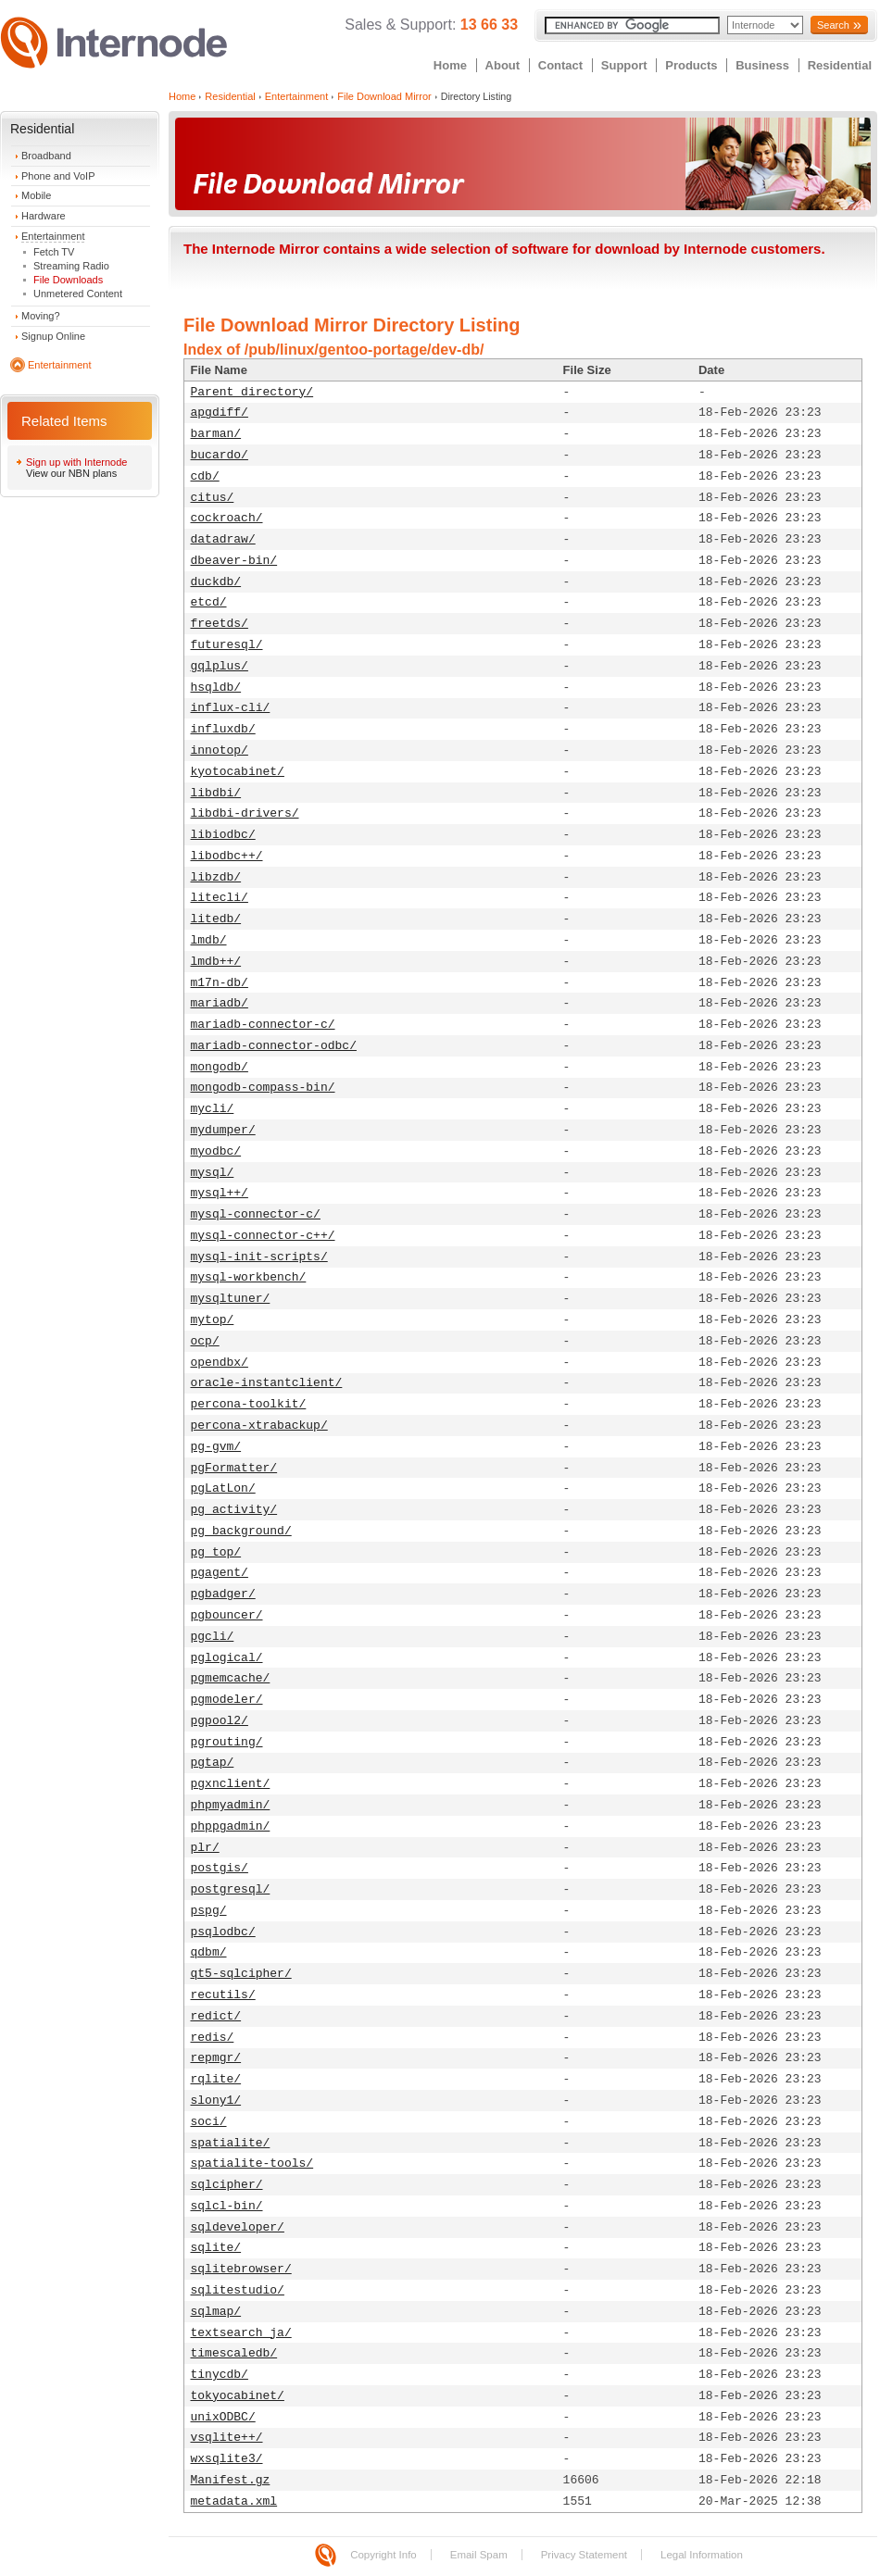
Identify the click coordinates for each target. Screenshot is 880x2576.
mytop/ (212, 1320)
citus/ (212, 498)
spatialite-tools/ (252, 2163)
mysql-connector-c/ (256, 1214)
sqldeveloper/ (237, 2227)
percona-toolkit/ (249, 1404)
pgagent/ (219, 1573)
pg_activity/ (234, 1510)
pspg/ (209, 1911)
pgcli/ (212, 1637)
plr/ (205, 1848)
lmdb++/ (216, 962)
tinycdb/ (219, 2375)
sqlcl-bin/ (227, 2206)
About (503, 65)
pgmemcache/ (230, 1678)
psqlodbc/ (223, 1932)
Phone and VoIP (58, 175)
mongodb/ (219, 1067)
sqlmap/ (216, 2312)
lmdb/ (209, 940)
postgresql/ (230, 1889)
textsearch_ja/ (241, 2333)
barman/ (216, 434)
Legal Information (701, 2554)
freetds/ (219, 624)
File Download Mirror (384, 96)
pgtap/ (212, 1762)
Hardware (43, 215)
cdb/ (205, 476)
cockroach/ (227, 518)
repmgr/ (216, 2058)
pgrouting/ (227, 1742)
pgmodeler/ (227, 1700)
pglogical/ (227, 1658)
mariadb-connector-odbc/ (274, 1046)
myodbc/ (216, 1151)
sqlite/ (216, 2248)
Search (833, 25)
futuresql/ (227, 645)
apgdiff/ (219, 412)
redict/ (216, 2016)
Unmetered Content (77, 293)
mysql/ (212, 1173)
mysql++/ (219, 1193)
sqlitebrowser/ (241, 2269)
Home (450, 65)
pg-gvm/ (216, 1447)
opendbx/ (219, 1362)
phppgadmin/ (230, 1826)
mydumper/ (223, 1130)
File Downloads (68, 279)
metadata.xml (234, 2501)
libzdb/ (216, 877)
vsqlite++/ (227, 2438)
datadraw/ (223, 539)
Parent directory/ (252, 392)
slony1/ (216, 2100)
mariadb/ (219, 1003)
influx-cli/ (230, 708)
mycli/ (212, 1109)
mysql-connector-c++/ (263, 1236)
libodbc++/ (227, 856)
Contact (560, 65)
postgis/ (219, 1868)
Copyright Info (383, 2554)
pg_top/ (216, 1552)
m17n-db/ (219, 983)
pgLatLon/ (223, 1488)
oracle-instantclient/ (267, 1383)
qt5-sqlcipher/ (241, 1974)
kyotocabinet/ (237, 772)
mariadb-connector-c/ (263, 1025)
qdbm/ (209, 1952)
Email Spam (479, 2554)
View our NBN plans (71, 473)
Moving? (40, 315)
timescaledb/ (234, 2353)
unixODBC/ (223, 2417)
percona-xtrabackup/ (259, 1425)
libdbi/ (216, 793)
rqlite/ (216, 2079)
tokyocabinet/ (237, 2396)
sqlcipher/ (227, 2185)
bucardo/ (219, 455)
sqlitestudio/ (237, 2290)
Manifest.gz (230, 2480)
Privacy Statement (584, 2554)
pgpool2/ (219, 1721)
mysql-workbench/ (249, 1277)
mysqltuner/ (230, 1299)
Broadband (46, 155)
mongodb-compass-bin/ (263, 1087)
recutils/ (223, 1995)
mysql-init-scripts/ (259, 1257)
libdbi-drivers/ (245, 813)
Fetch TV (53, 251)
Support (624, 65)
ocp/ (205, 1341)
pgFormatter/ (234, 1468)
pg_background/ (241, 1531)
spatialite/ (230, 2143)
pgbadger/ (223, 1594)
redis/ (212, 2038)
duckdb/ (216, 582)
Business (762, 65)
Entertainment (52, 236)
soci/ (209, 2122)
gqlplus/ (219, 666)
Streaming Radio (71, 265)
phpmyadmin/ (230, 1805)
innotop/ (219, 750)
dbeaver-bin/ (234, 561)
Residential (840, 65)
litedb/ (216, 919)
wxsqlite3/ (227, 2459)
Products (691, 65)
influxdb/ (223, 729)
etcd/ (209, 602)
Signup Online (53, 336)
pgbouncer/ (227, 1615)
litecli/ (219, 898)
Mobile (36, 195)
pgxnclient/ (230, 1784)
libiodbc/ (223, 835)
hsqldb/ (216, 687)
